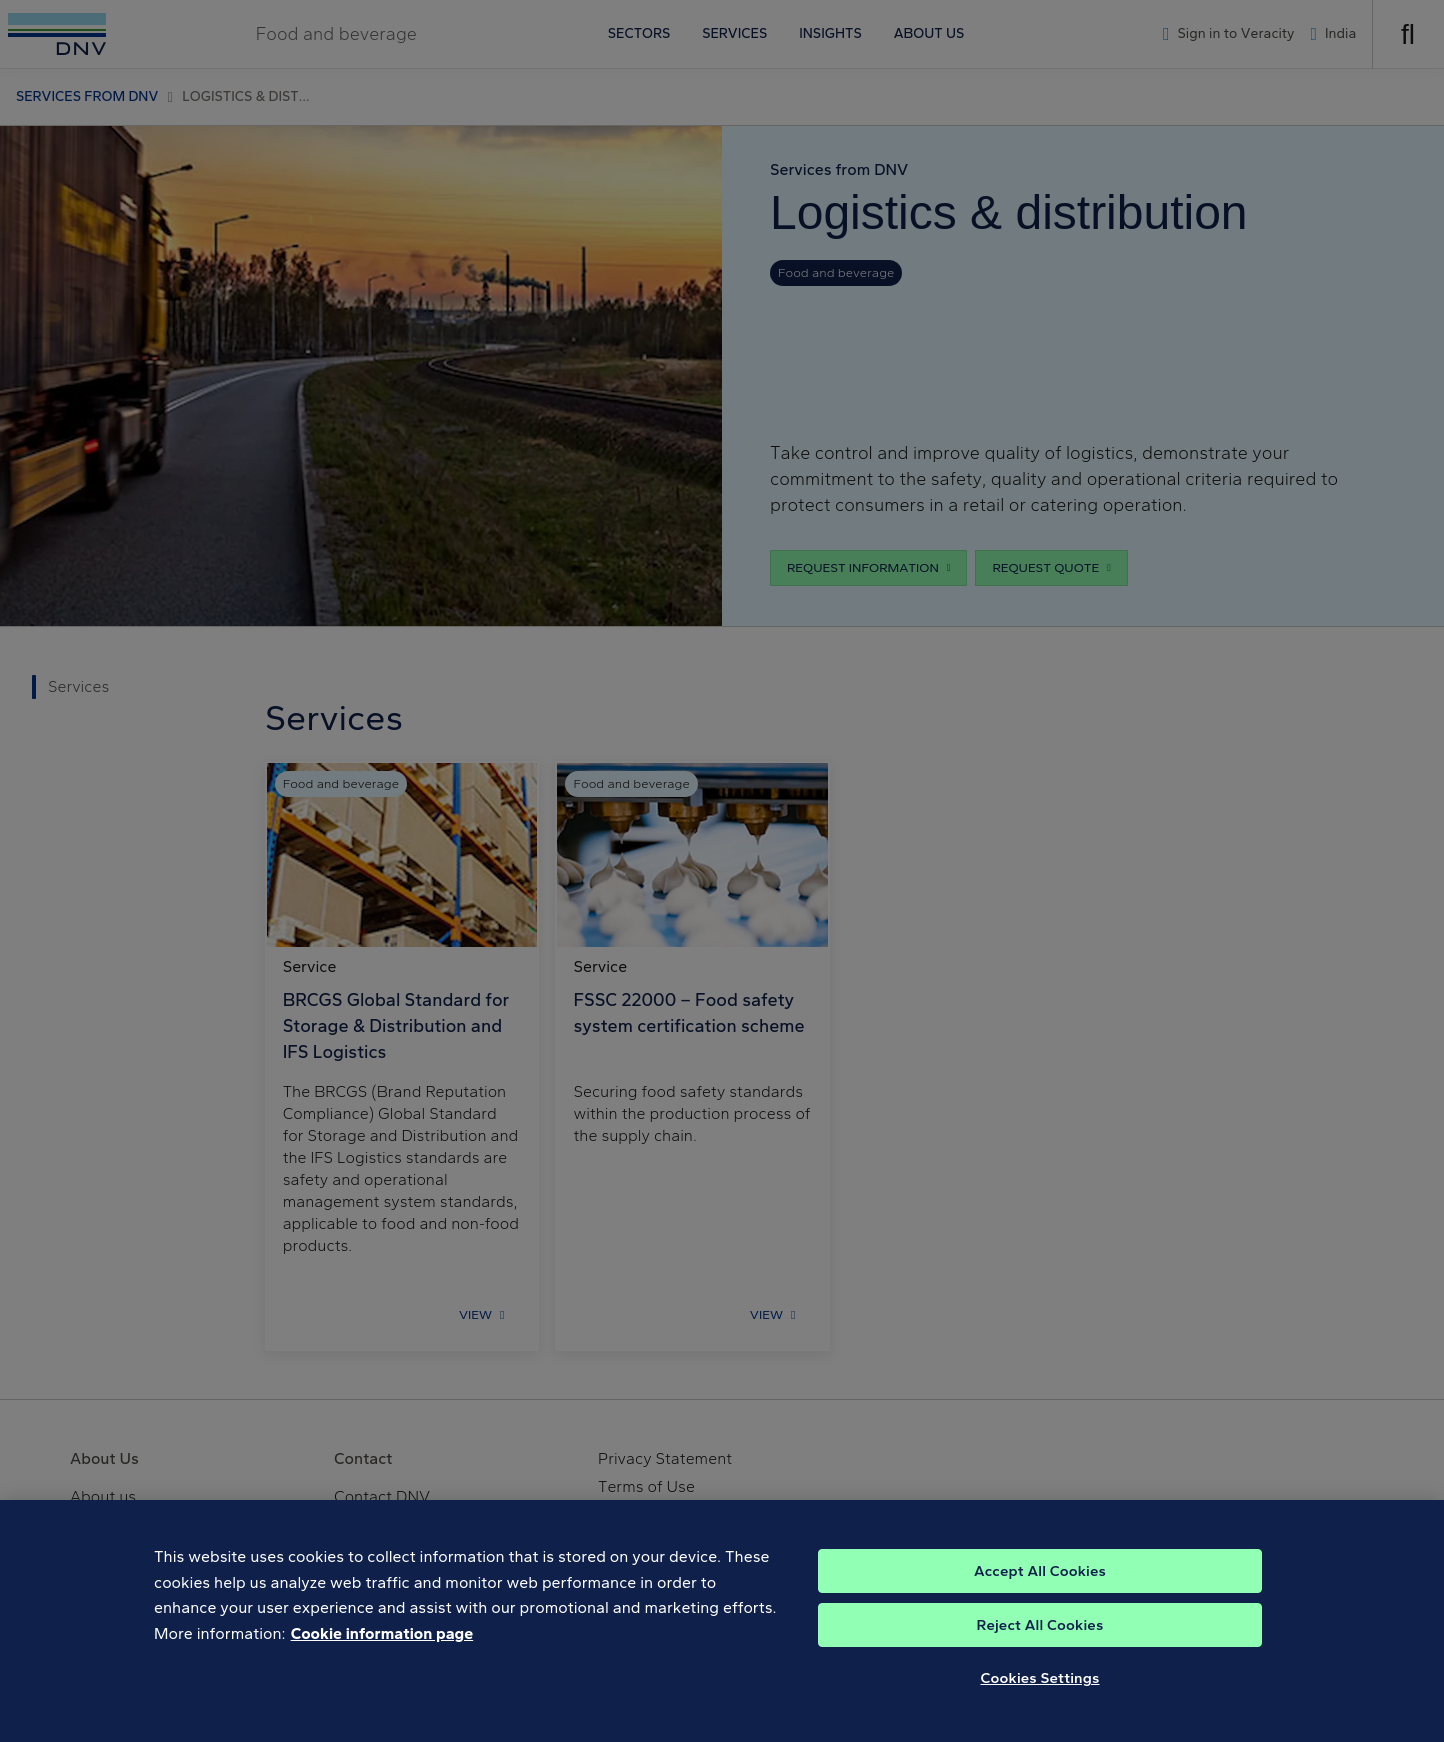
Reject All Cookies (1040, 1645)
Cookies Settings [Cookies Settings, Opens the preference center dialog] (1040, 1698)
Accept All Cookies (1040, 1591)
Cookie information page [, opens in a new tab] (382, 1653)
